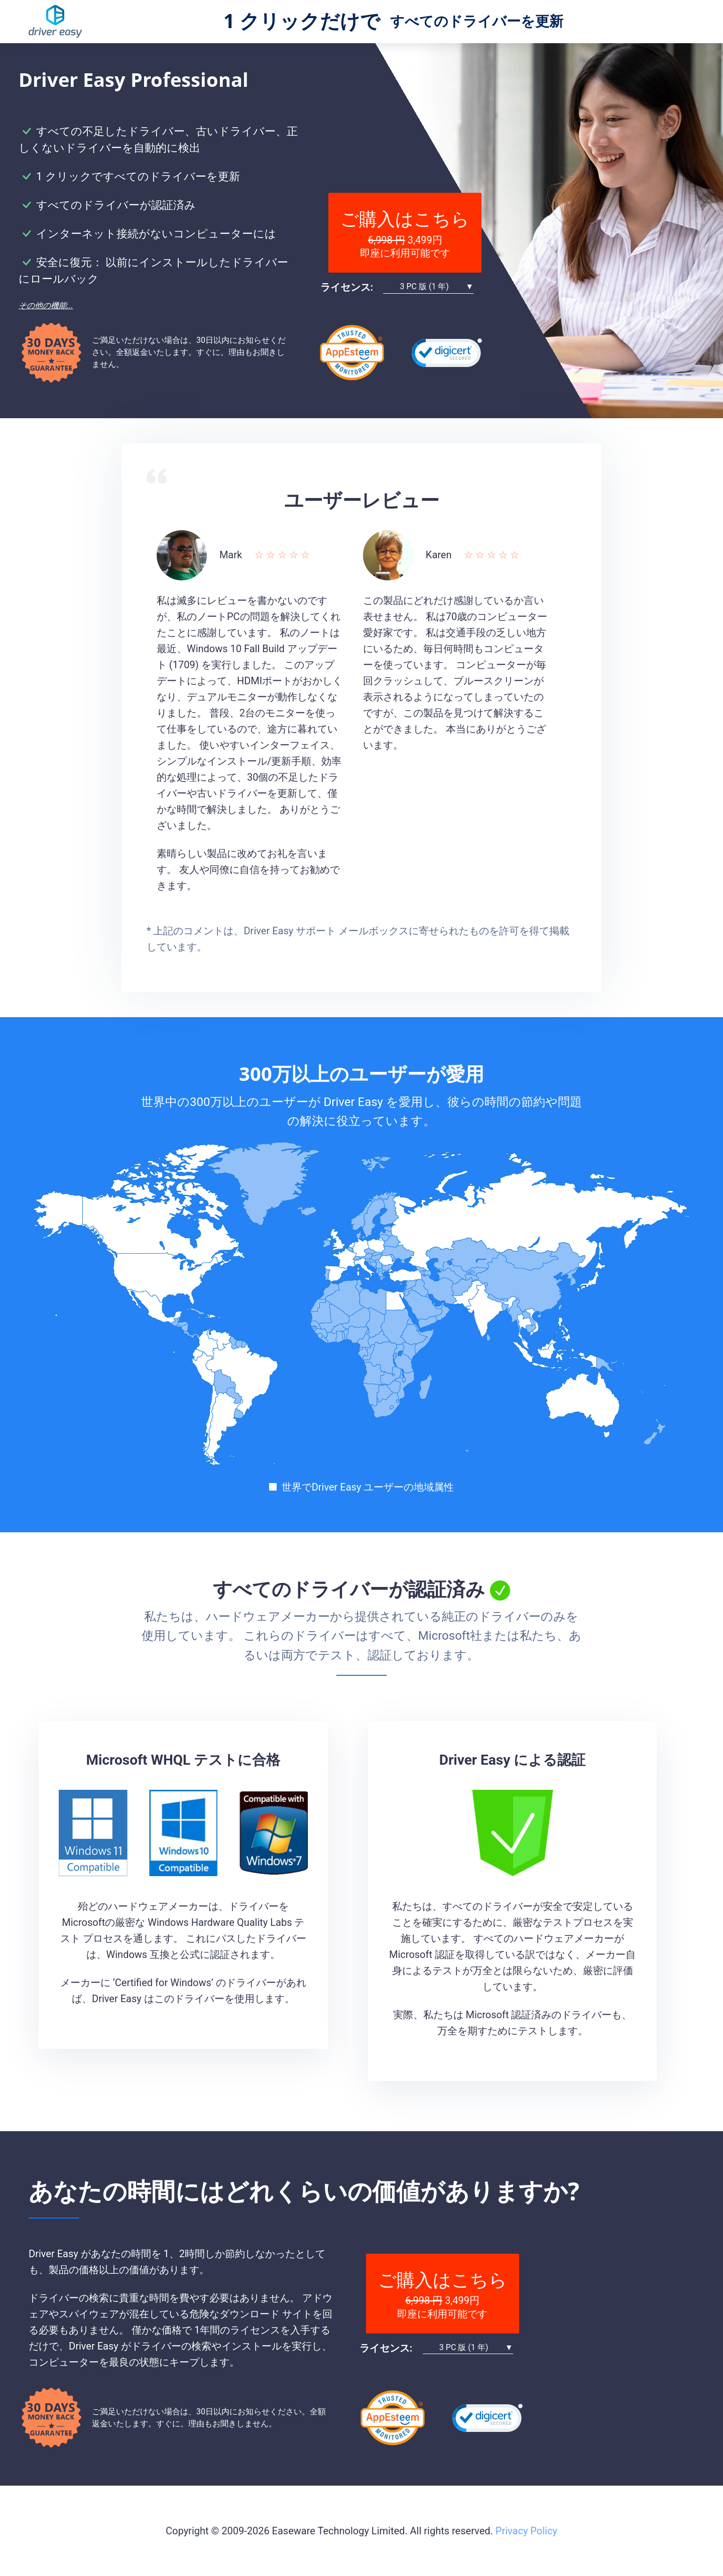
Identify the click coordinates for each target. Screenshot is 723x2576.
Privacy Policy (526, 2531)
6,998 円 (386, 240)
